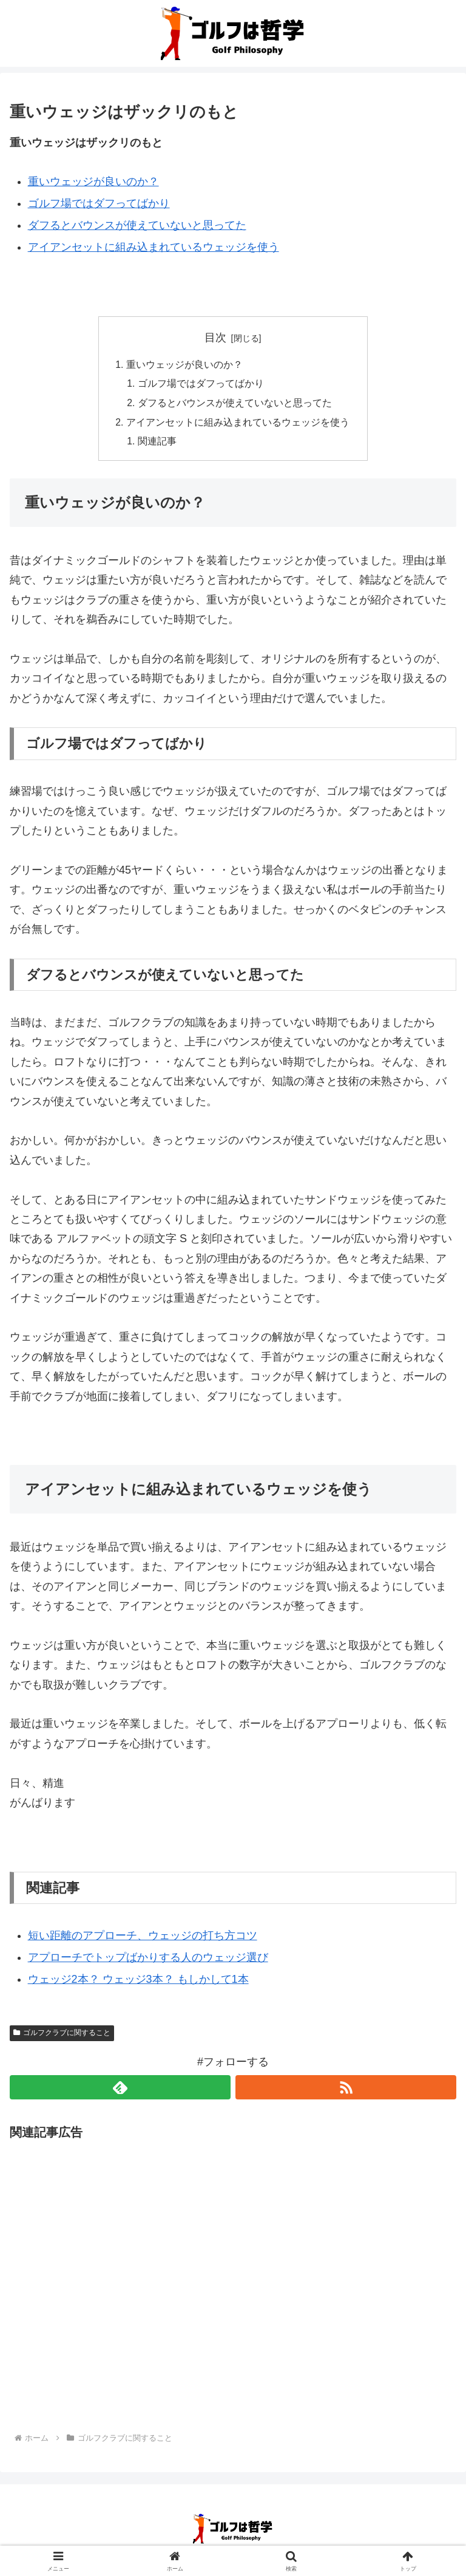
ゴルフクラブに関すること (61, 2035)
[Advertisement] (233, 2279)
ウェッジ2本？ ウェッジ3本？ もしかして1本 (138, 1982)
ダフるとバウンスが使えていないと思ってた (137, 225)
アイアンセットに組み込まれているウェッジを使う (153, 247)
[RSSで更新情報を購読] (345, 2090)
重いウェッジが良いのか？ (93, 181)
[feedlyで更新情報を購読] (120, 2090)
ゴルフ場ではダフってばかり (99, 203)
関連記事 (157, 443)
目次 (215, 337)
